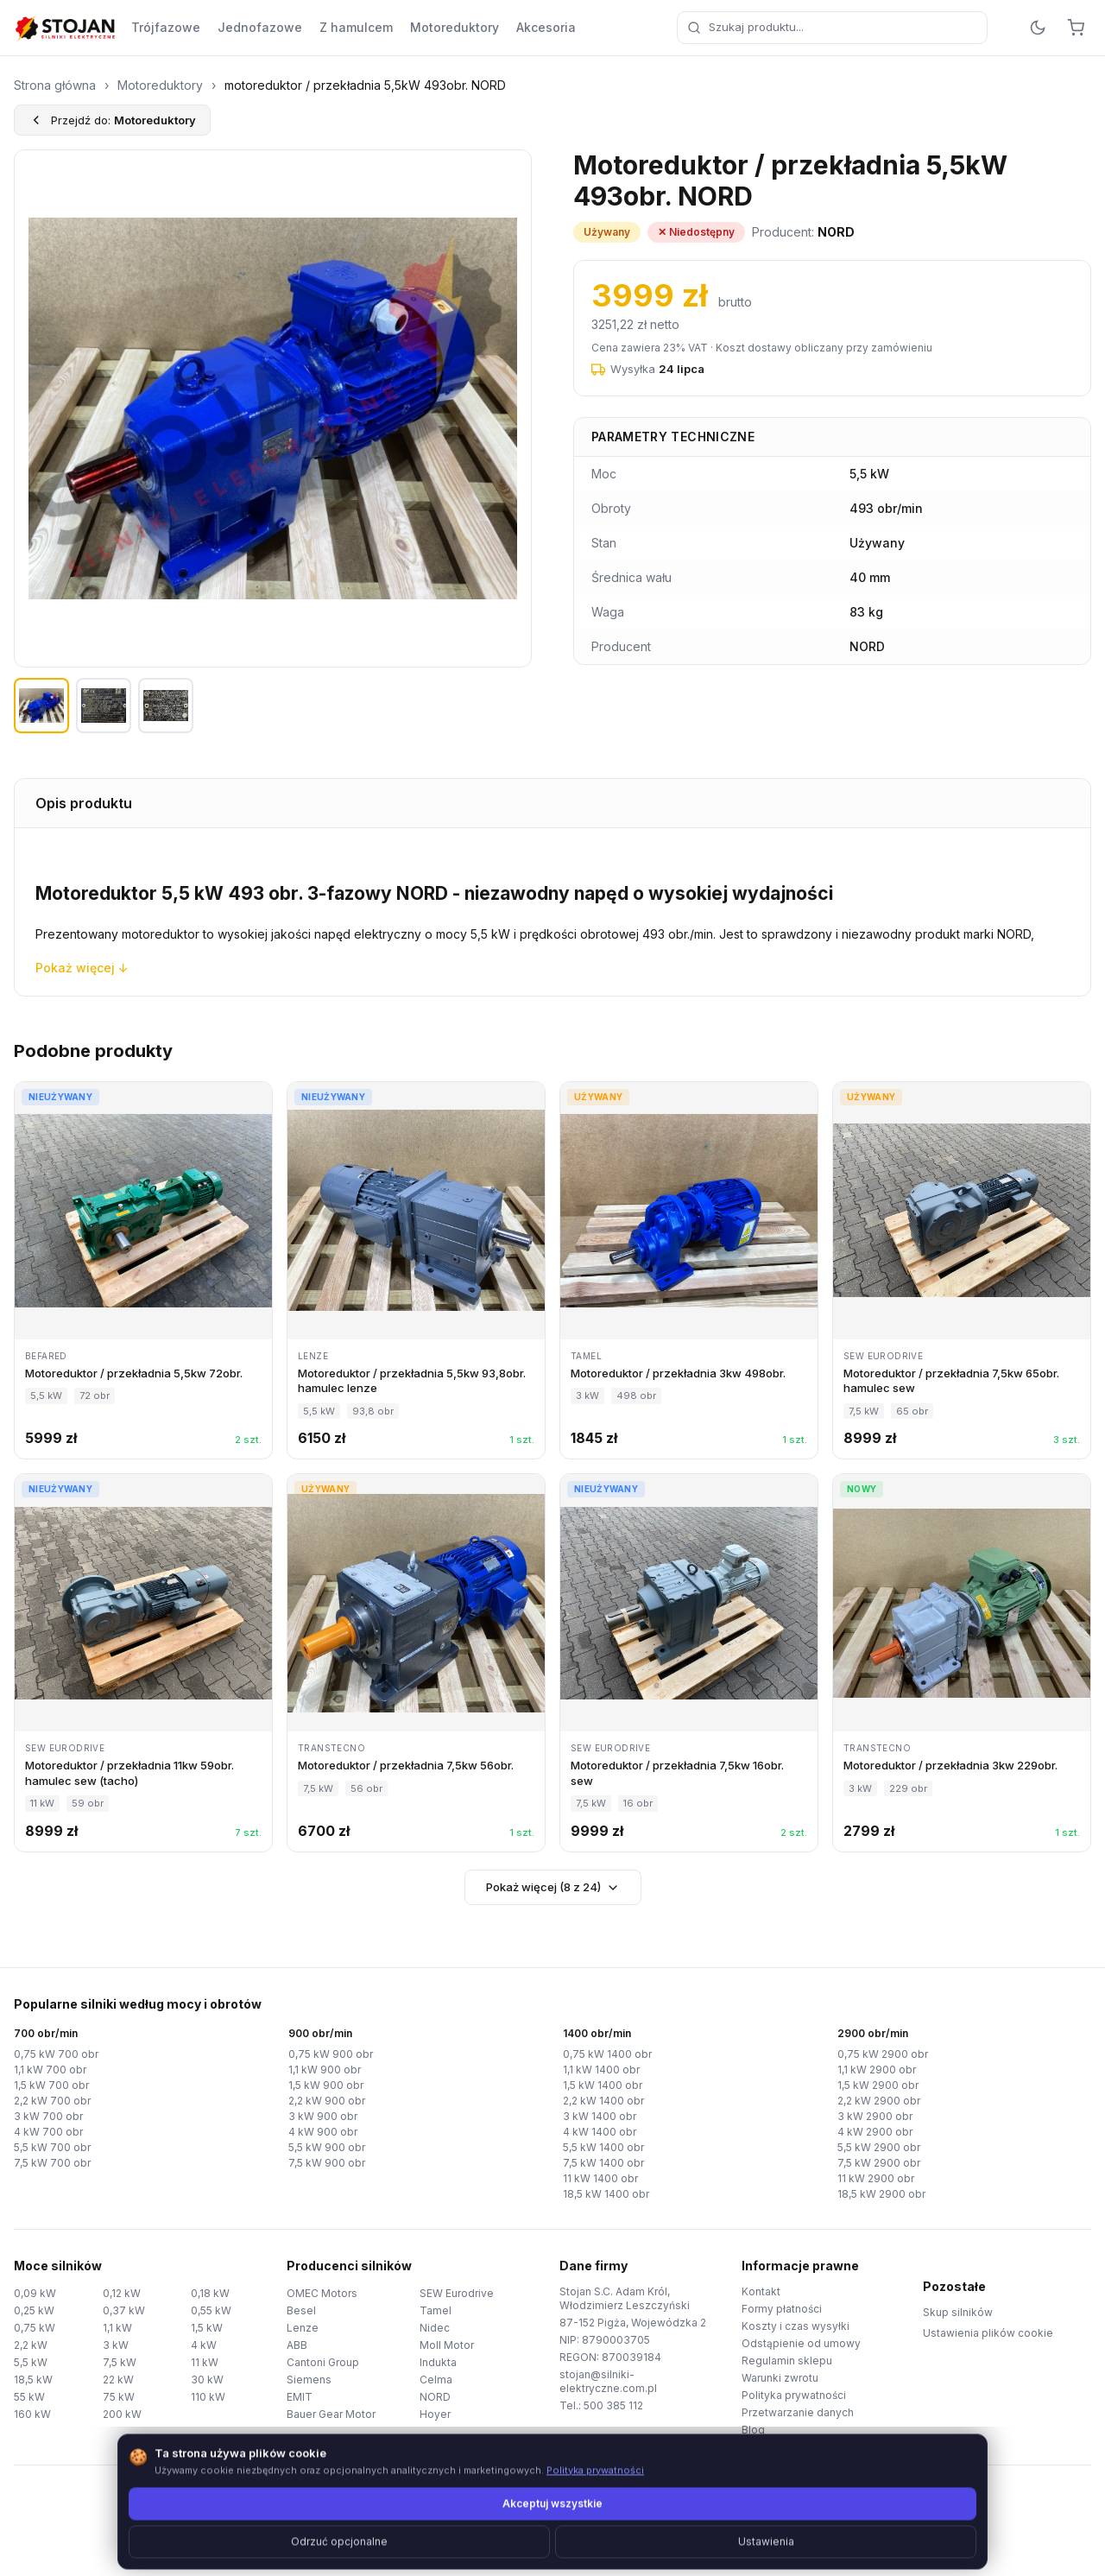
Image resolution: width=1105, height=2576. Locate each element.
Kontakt (761, 2291)
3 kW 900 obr (322, 2116)
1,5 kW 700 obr (51, 2085)
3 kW (116, 2345)
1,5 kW (207, 2327)
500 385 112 (613, 2405)
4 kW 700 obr (48, 2131)
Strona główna (55, 85)
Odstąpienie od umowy (801, 2343)
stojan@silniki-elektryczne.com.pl (608, 2381)
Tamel (435, 2310)
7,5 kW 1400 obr (603, 2162)
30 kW (207, 2379)
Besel (301, 2310)
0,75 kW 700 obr (56, 2054)
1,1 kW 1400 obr (601, 2069)
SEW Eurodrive (457, 2293)
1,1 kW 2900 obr (876, 2069)
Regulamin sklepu (787, 2360)
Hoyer (435, 2414)
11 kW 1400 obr (600, 2178)
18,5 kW (33, 2379)
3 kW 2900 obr (874, 2116)
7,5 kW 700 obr (52, 2162)
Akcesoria (546, 27)
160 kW (32, 2414)
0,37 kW (124, 2310)
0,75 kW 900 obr (330, 2054)
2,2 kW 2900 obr (878, 2100)
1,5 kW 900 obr (325, 2085)
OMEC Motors (322, 2293)
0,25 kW (34, 2310)
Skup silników (958, 2312)
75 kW (119, 2396)
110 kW (208, 2396)
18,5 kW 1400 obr (606, 2193)
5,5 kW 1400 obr (603, 2147)
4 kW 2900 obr (874, 2131)
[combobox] (832, 27)
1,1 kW (117, 2327)
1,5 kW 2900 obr (878, 2085)
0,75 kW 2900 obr (882, 2054)
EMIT (300, 2396)
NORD (435, 2396)
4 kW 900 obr (322, 2131)
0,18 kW (210, 2293)
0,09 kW (35, 2293)
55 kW (29, 2396)
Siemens (309, 2379)
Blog (753, 2429)
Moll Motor (447, 2345)
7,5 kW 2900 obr (878, 2162)
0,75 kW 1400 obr (607, 2054)
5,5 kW (30, 2362)
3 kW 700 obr (48, 2116)
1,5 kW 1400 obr (602, 2085)
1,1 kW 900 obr (324, 2069)
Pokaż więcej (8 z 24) (553, 1887)
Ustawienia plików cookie (988, 2332)
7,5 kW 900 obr (326, 2162)
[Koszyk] (1075, 27)
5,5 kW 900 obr (326, 2147)
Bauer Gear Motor (331, 2414)
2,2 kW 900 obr (326, 2100)
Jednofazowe (260, 27)
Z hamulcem (356, 27)
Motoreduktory (454, 27)
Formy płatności (782, 2308)
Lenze (303, 2327)
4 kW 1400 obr (599, 2131)
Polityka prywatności (794, 2395)
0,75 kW (34, 2327)
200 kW (122, 2414)
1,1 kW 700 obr (50, 2069)
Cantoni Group (323, 2362)
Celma (436, 2379)
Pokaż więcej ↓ (82, 967)
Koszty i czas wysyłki (795, 2326)
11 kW (204, 2362)
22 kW (118, 2379)
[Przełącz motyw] (1037, 27)
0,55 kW (211, 2310)
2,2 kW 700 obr (52, 2100)
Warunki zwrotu (780, 2377)
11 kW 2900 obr (875, 2178)
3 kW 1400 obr (599, 2116)
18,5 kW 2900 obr (881, 2193)
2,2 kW (30, 2345)
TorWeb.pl (671, 2541)
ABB (297, 2345)
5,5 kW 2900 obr (878, 2147)
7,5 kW (119, 2362)
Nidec (435, 2327)
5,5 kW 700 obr (52, 2147)
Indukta (438, 2362)
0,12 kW (122, 2293)
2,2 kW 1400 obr (603, 2100)
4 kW (204, 2345)
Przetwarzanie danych (798, 2412)
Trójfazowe (165, 27)
